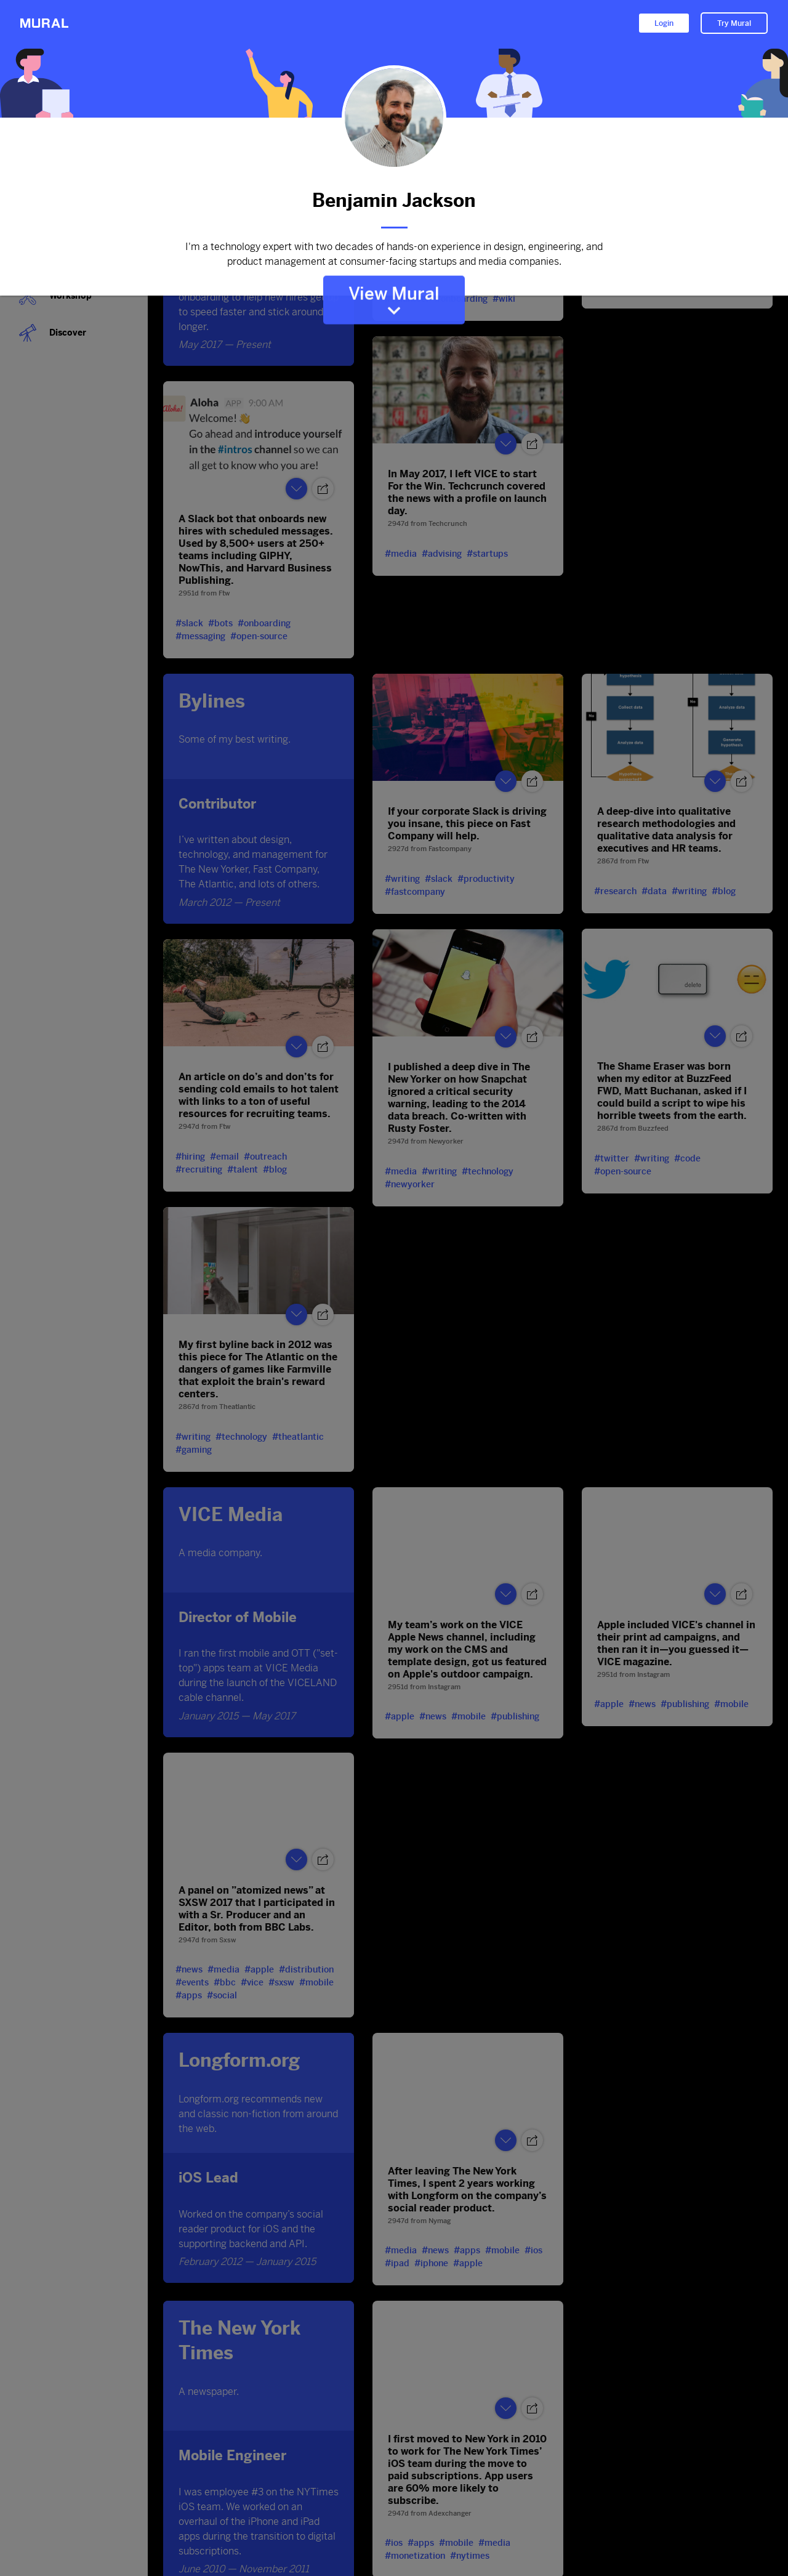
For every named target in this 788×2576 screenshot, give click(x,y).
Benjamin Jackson (394, 200)
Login (663, 23)
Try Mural (734, 23)
